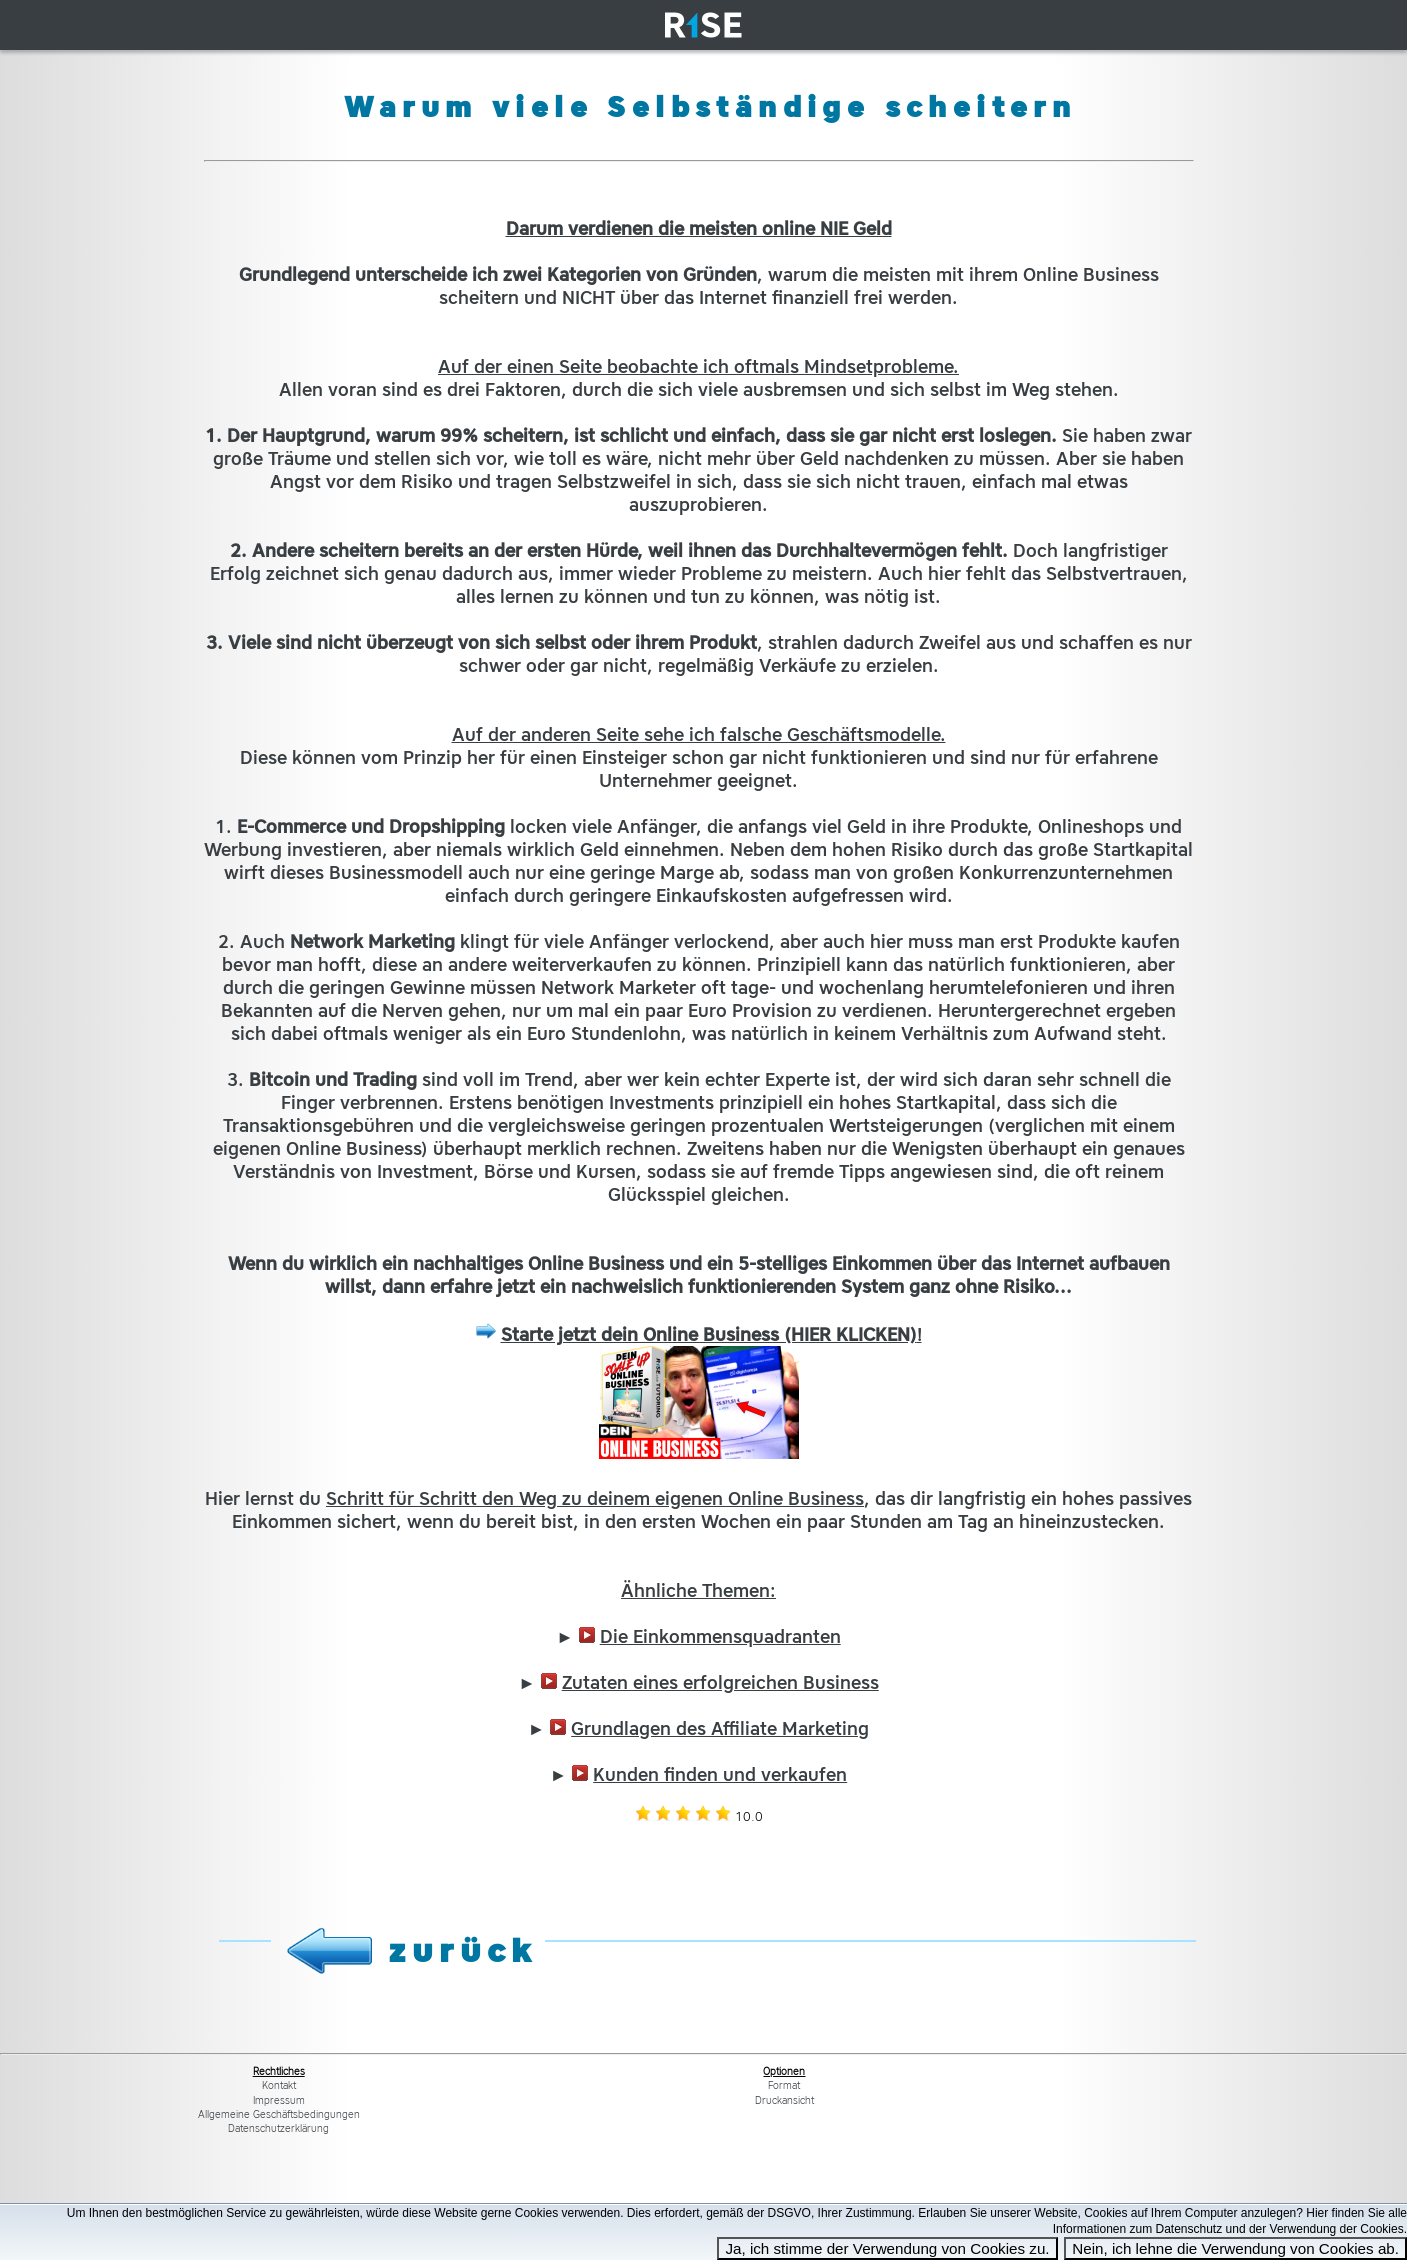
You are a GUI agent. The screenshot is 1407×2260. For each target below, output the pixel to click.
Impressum (279, 2100)
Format (784, 2085)
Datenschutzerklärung (278, 2128)
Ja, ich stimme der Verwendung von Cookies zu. (887, 2248)
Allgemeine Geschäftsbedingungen (279, 2114)
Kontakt (279, 2085)
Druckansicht (784, 2100)
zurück (463, 1951)
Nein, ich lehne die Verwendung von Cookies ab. (1235, 2248)
